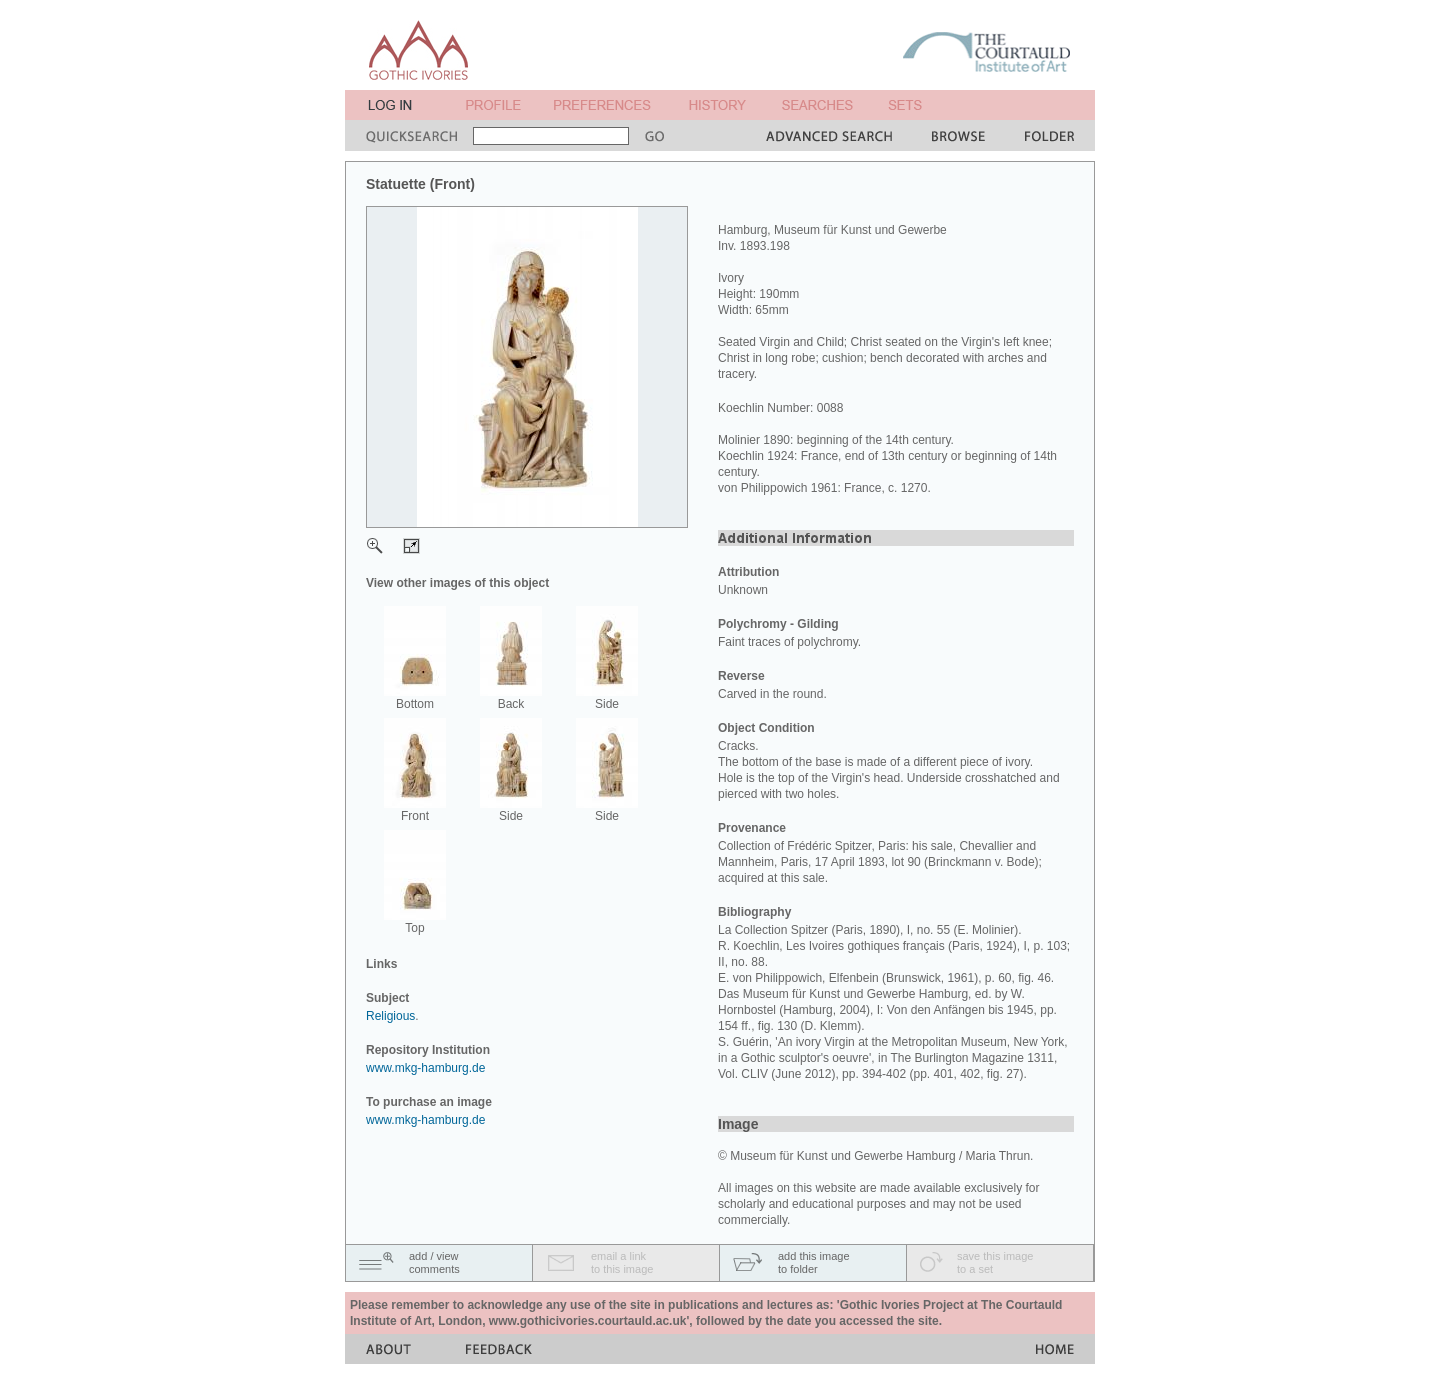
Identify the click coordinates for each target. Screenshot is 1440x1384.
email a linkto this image (622, 1262)
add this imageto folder (814, 1262)
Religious (390, 1016)
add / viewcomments (434, 1262)
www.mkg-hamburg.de (425, 1068)
